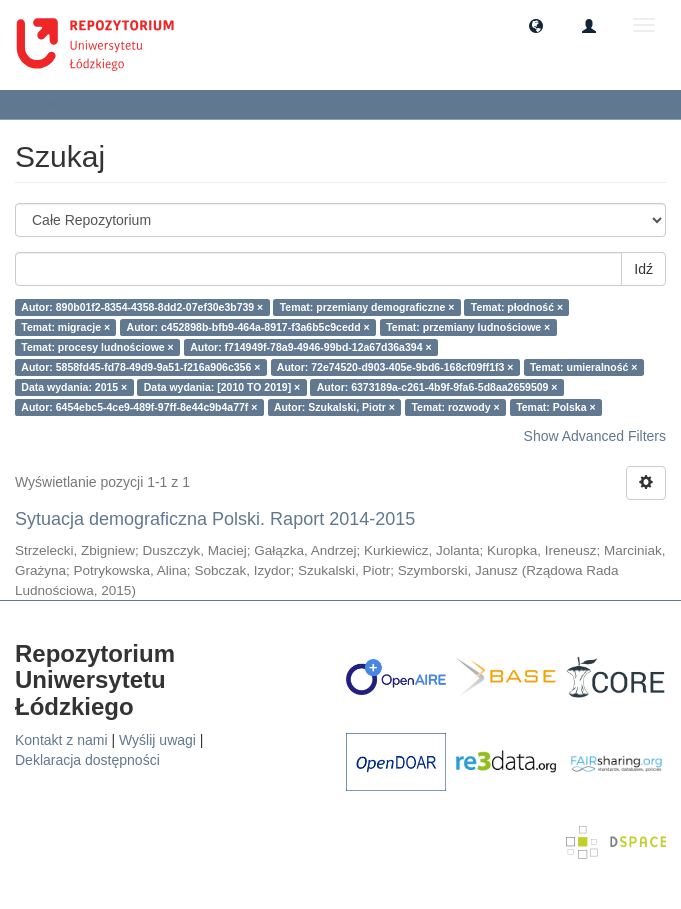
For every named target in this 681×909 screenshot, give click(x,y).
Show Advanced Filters (595, 436)
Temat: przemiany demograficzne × (367, 307)
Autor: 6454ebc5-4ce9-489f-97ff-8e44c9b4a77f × (139, 407)
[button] (536, 25)
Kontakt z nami (61, 740)
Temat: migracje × (65, 327)
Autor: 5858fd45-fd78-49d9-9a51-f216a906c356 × (140, 367)
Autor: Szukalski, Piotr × (334, 407)
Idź (643, 269)
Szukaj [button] (54, 104)
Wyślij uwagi (157, 740)
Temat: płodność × (517, 307)
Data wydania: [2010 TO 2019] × (222, 387)
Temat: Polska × (555, 407)
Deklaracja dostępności (87, 760)
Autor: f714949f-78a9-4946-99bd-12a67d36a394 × (310, 347)
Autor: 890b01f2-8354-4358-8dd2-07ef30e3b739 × (142, 307)
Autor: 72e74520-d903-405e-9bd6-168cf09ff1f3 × (395, 367)
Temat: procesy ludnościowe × (97, 347)
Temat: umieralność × (583, 367)
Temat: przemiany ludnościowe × (468, 327)
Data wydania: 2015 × (74, 387)
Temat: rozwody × (455, 407)
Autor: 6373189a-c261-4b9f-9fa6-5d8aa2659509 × (437, 387)
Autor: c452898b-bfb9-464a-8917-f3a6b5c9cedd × (248, 327)
